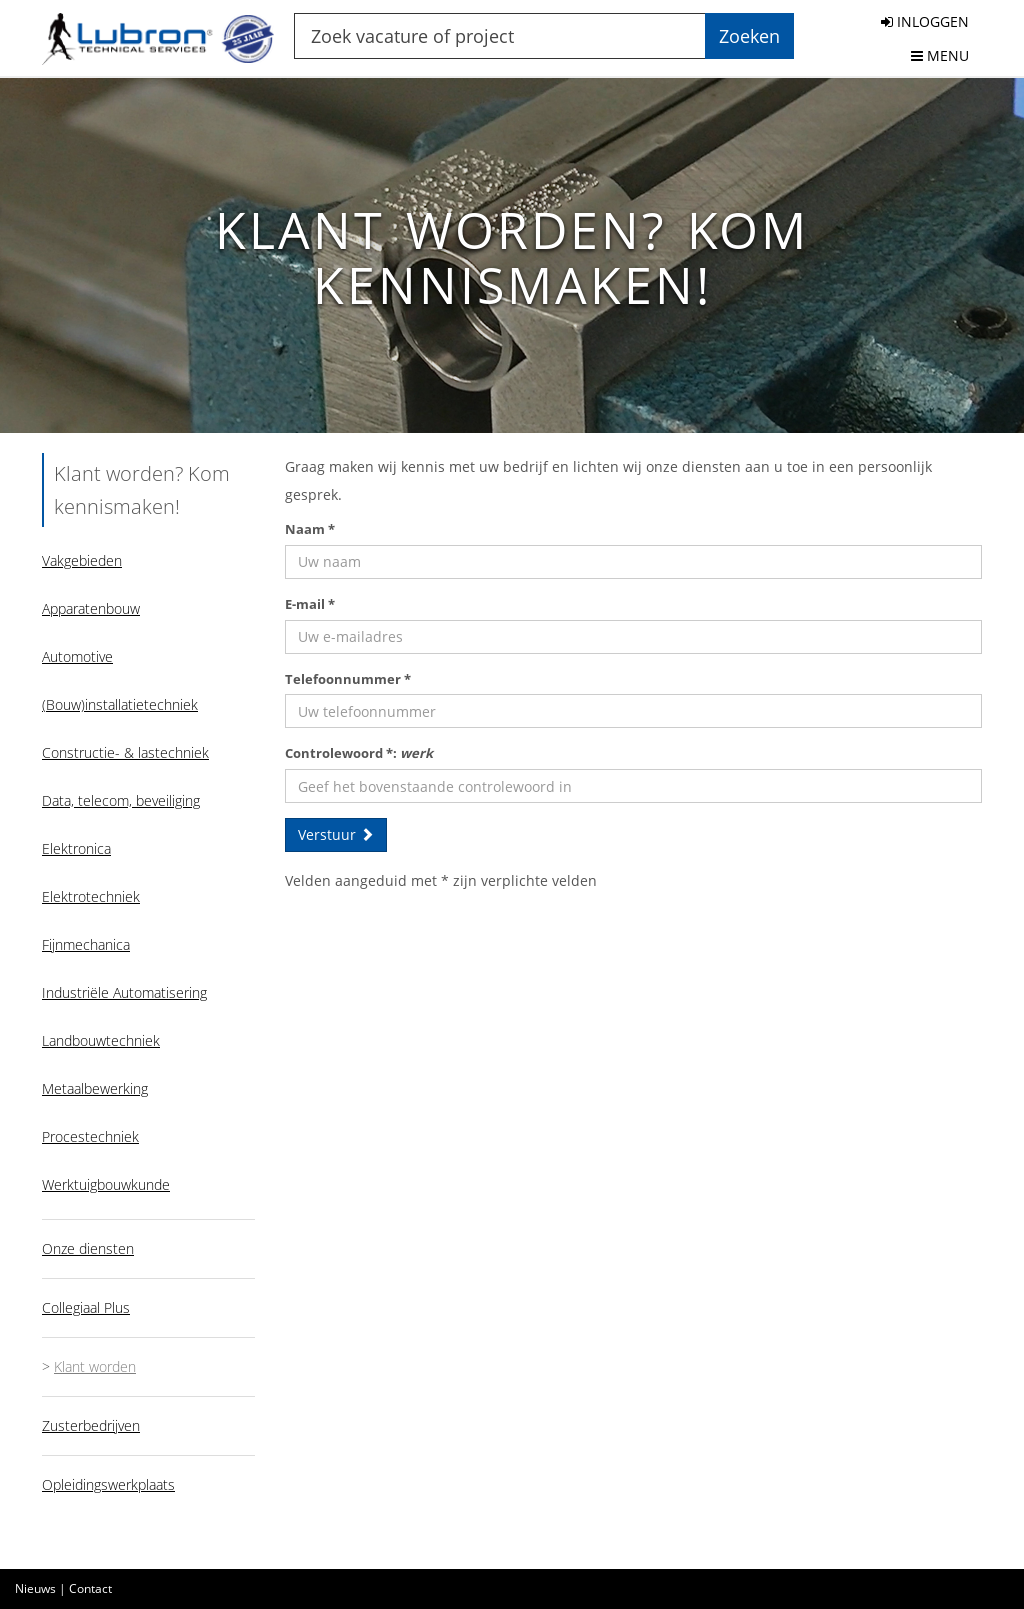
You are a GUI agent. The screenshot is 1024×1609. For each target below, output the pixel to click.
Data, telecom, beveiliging (121, 800)
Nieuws (35, 1588)
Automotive (77, 656)
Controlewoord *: (359, 753)
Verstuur (336, 834)
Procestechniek (90, 1136)
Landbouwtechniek (101, 1040)
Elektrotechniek (91, 896)
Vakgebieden (82, 560)
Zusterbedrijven (91, 1425)
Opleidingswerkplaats (108, 1484)
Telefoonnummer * (348, 679)
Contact (90, 1588)
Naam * (310, 529)
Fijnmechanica (86, 944)
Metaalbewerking (95, 1088)
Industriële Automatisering (124, 992)
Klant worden (95, 1366)
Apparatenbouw (91, 608)
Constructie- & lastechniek (125, 752)
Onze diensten (88, 1248)
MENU (940, 55)
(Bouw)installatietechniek (120, 704)
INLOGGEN (925, 21)
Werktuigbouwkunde (106, 1184)
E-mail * (310, 604)
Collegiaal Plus (86, 1307)
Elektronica (76, 848)
